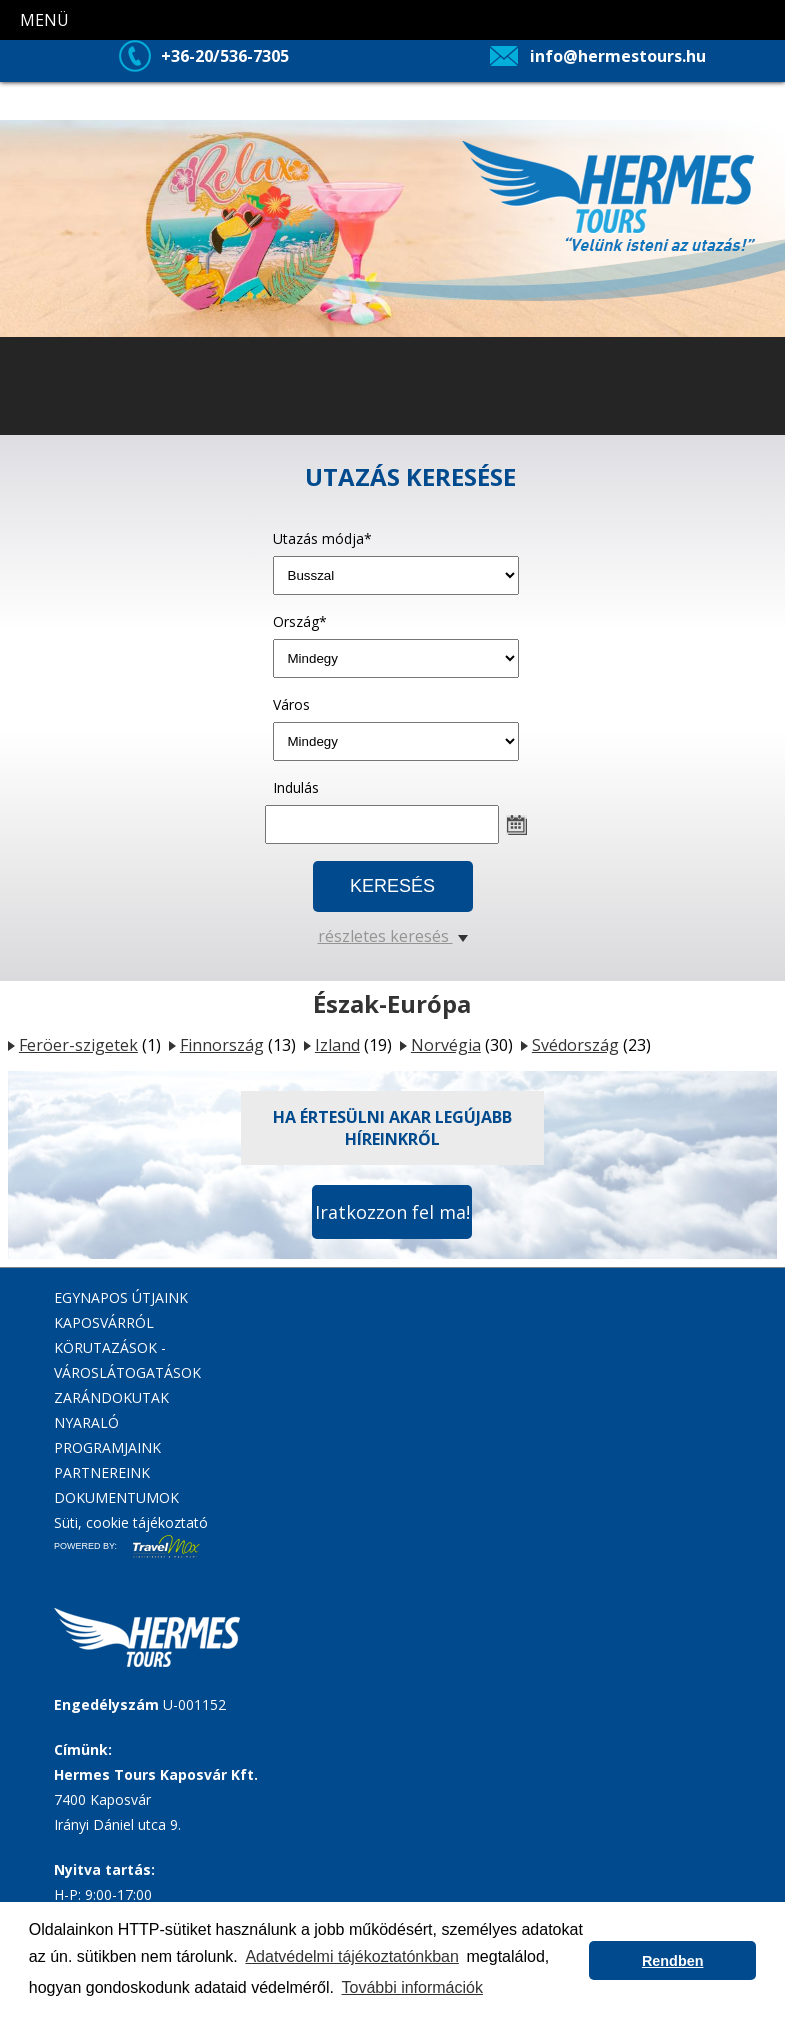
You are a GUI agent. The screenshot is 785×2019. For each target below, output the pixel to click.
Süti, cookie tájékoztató (131, 1522)
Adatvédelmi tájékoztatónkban (351, 1956)
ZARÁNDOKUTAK (111, 1397)
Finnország (222, 1045)
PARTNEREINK (102, 1472)
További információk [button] (412, 1987)
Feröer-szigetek (78, 1045)
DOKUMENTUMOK (116, 1497)
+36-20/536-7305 (225, 56)
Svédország (575, 1045)
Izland (337, 1045)
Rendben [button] (673, 1961)
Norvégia (446, 1045)
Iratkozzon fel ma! (392, 1212)
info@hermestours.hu (618, 56)
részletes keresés (393, 936)
